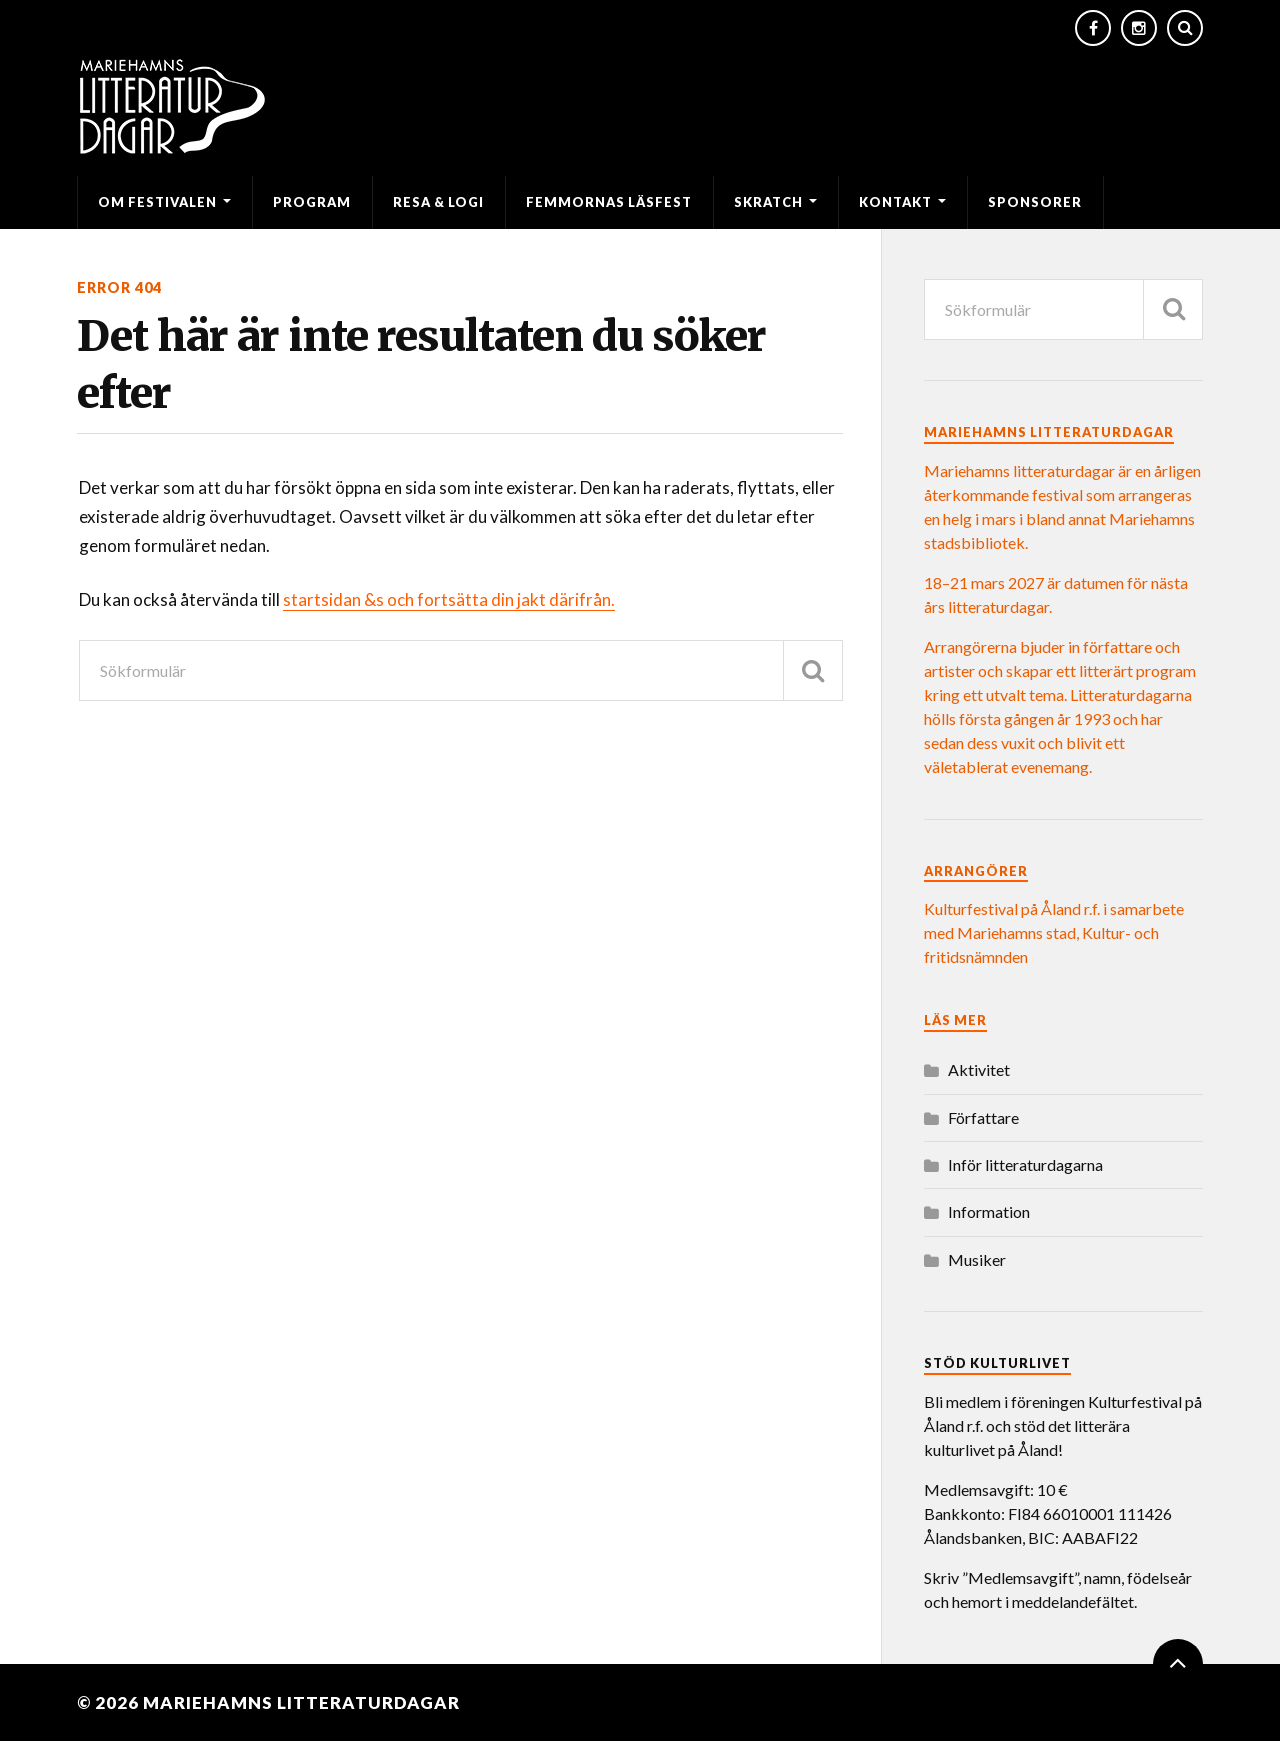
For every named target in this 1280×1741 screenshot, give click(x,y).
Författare (983, 1117)
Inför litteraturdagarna (1025, 1164)
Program (312, 202)
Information (989, 1211)
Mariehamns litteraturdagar (301, 1702)
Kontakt (895, 202)
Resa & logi (438, 202)
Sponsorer (1035, 202)
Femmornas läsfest (609, 202)
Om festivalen (157, 202)
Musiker (977, 1259)
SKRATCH (768, 202)
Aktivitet (979, 1069)
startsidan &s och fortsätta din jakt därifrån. (449, 599)
